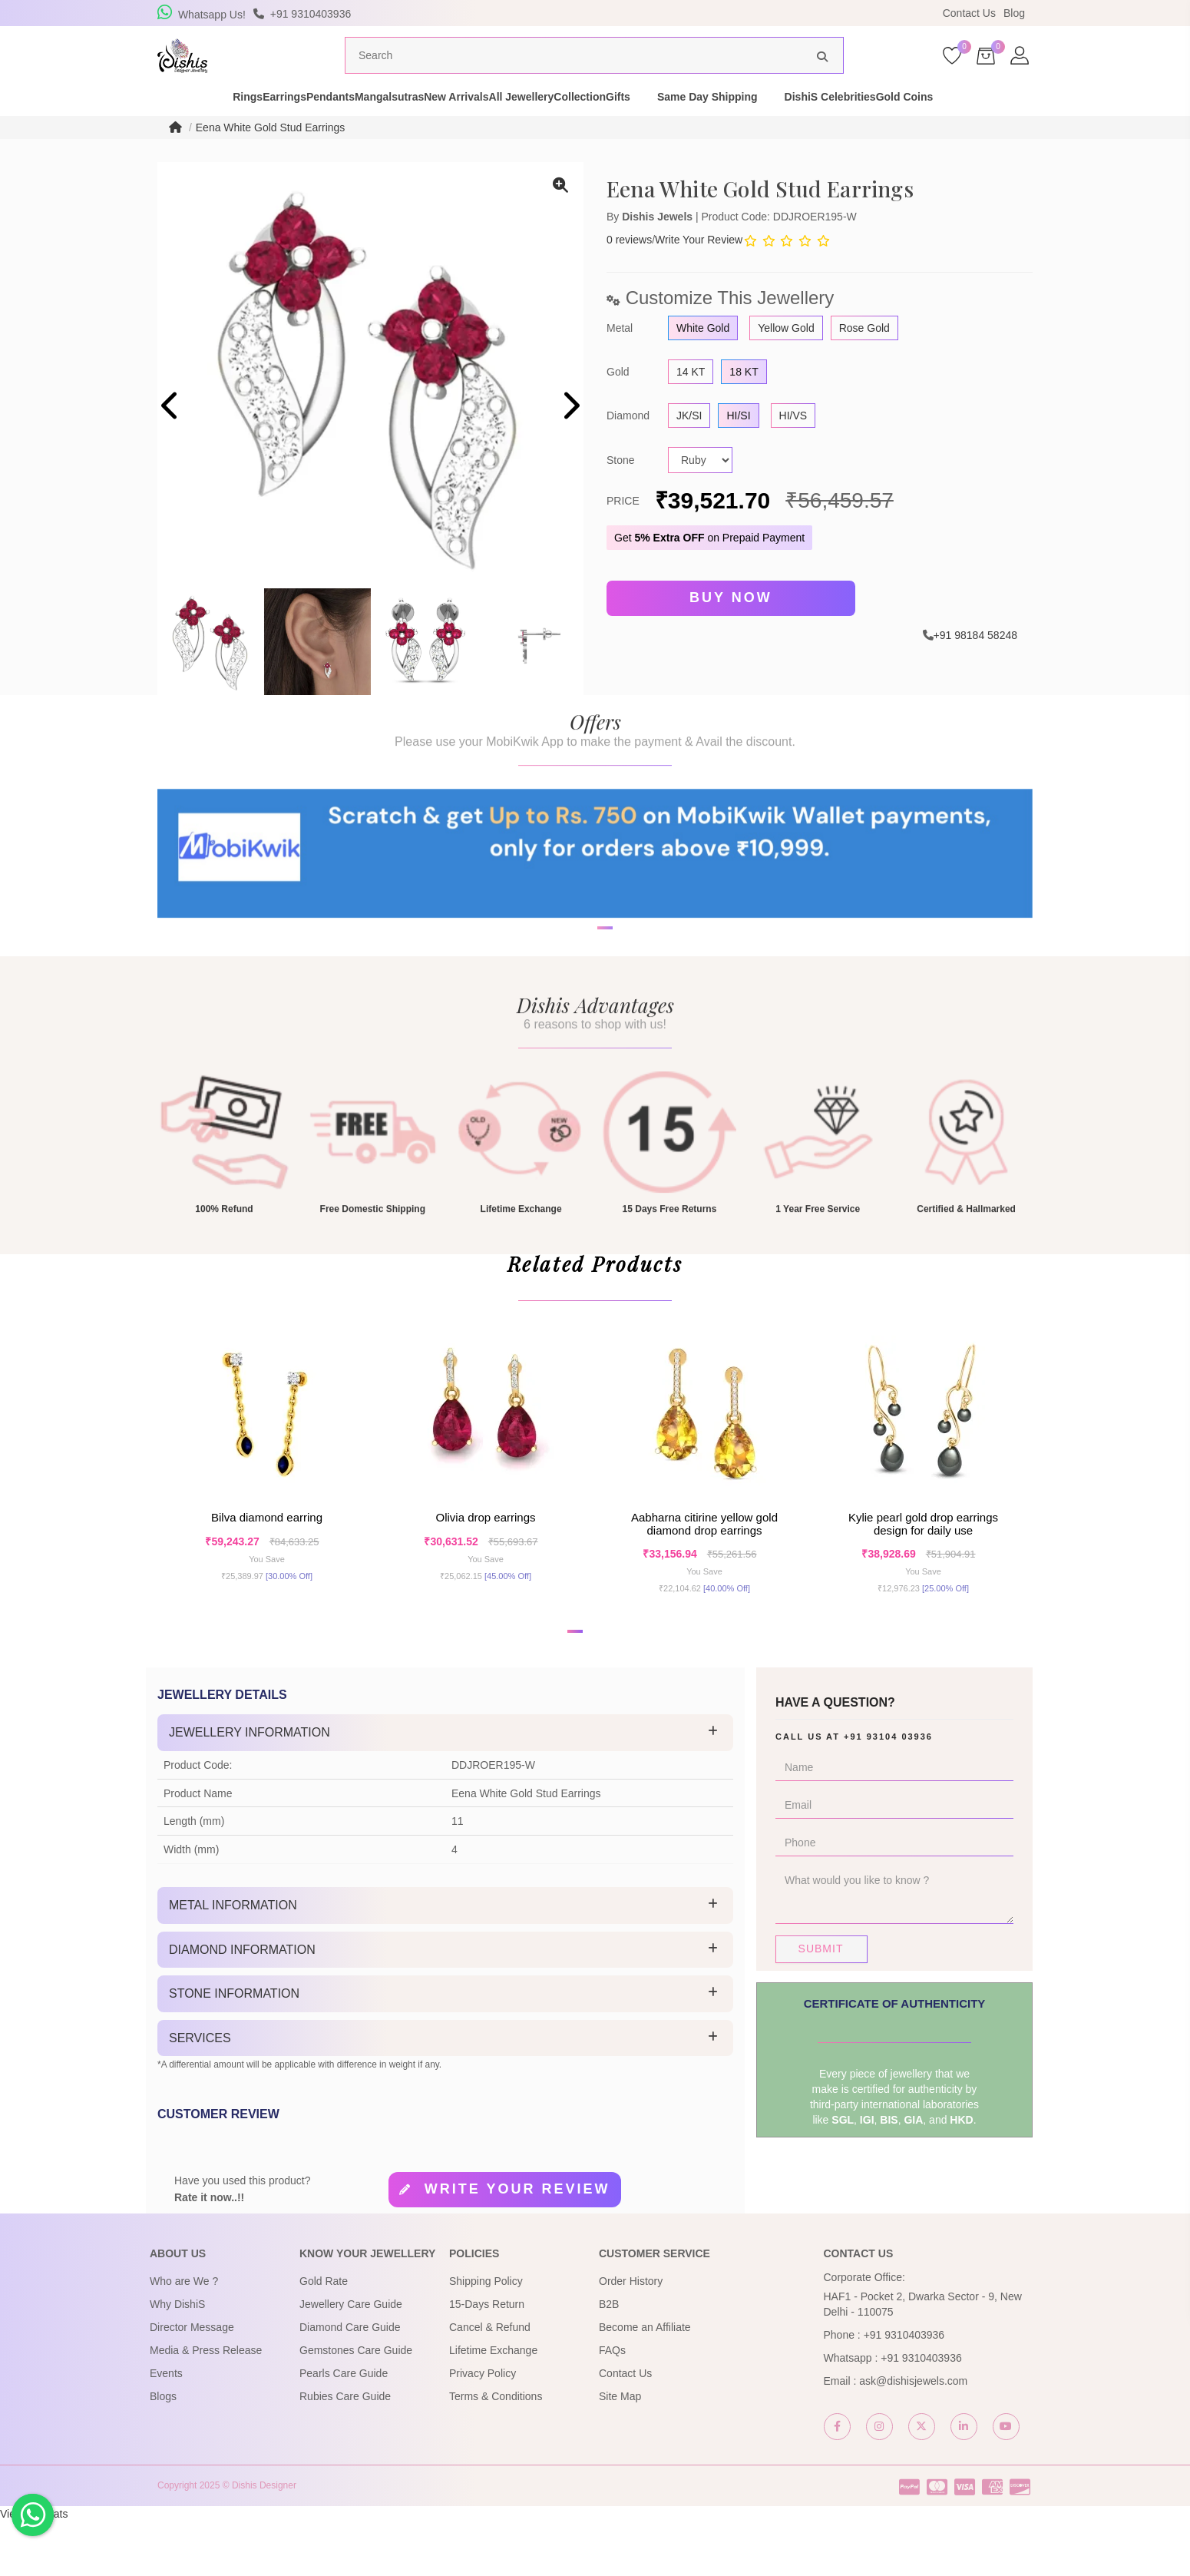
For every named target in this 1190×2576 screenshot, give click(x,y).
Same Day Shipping (813, 126)
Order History (631, 2335)
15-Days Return (486, 2359)
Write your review (517, 2243)
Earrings (229, 126)
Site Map (620, 2451)
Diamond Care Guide (350, 2382)
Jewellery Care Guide (350, 2359)
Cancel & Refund (490, 2382)
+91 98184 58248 (975, 661)
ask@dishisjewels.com (913, 2435)
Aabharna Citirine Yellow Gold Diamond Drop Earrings (704, 1569)
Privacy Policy (482, 2428)
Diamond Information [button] (242, 2003)
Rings (165, 126)
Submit (821, 2003)
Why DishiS (177, 2359)
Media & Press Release (206, 2405)
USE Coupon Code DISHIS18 (727, 13)
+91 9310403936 (904, 2389)
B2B (609, 2359)
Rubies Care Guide (345, 2451)
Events (166, 2428)
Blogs (163, 2451)
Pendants (302, 126)
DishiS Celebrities (936, 126)
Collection (659, 126)
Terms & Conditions (495, 2451)
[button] (585, 1008)
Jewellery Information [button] (249, 1786)
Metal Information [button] (233, 1959)
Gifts (724, 126)
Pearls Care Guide (343, 2428)
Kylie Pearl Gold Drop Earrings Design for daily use (923, 1569)
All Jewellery (574, 126)
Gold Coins (1037, 126)
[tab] (445, 1787)
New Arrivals (481, 126)
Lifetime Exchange (493, 2405)
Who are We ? (184, 2335)
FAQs (612, 2405)
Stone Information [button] (234, 2048)
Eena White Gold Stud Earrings (270, 157)
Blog (1014, 13)
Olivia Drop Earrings (485, 1562)
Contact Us (969, 13)
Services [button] (200, 2092)
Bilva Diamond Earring (266, 1562)
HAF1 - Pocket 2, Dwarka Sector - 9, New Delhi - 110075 (923, 2358)
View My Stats (34, 2568)
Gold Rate (323, 2335)
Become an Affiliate (645, 2382)
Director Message (192, 2382)
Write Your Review (698, 269)
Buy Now (730, 626)
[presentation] (170, 437)
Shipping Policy (486, 2335)
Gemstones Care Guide (355, 2405)
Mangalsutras (387, 126)
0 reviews (629, 269)
